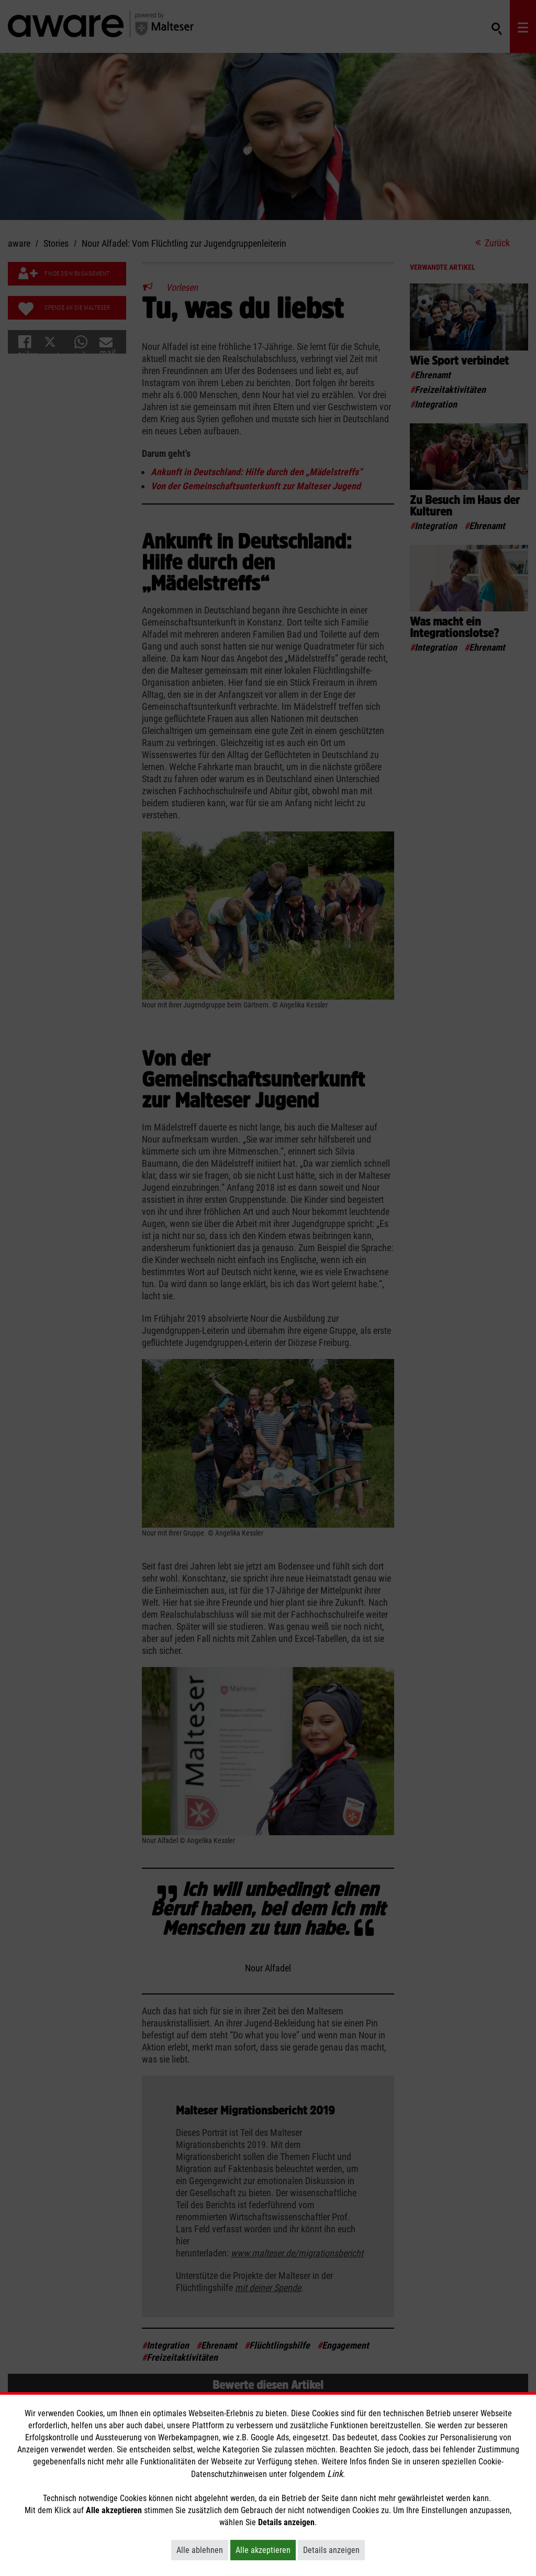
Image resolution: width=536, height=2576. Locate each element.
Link (335, 2473)
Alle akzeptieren (266, 2550)
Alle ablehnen (202, 2550)
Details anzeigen (334, 2550)
